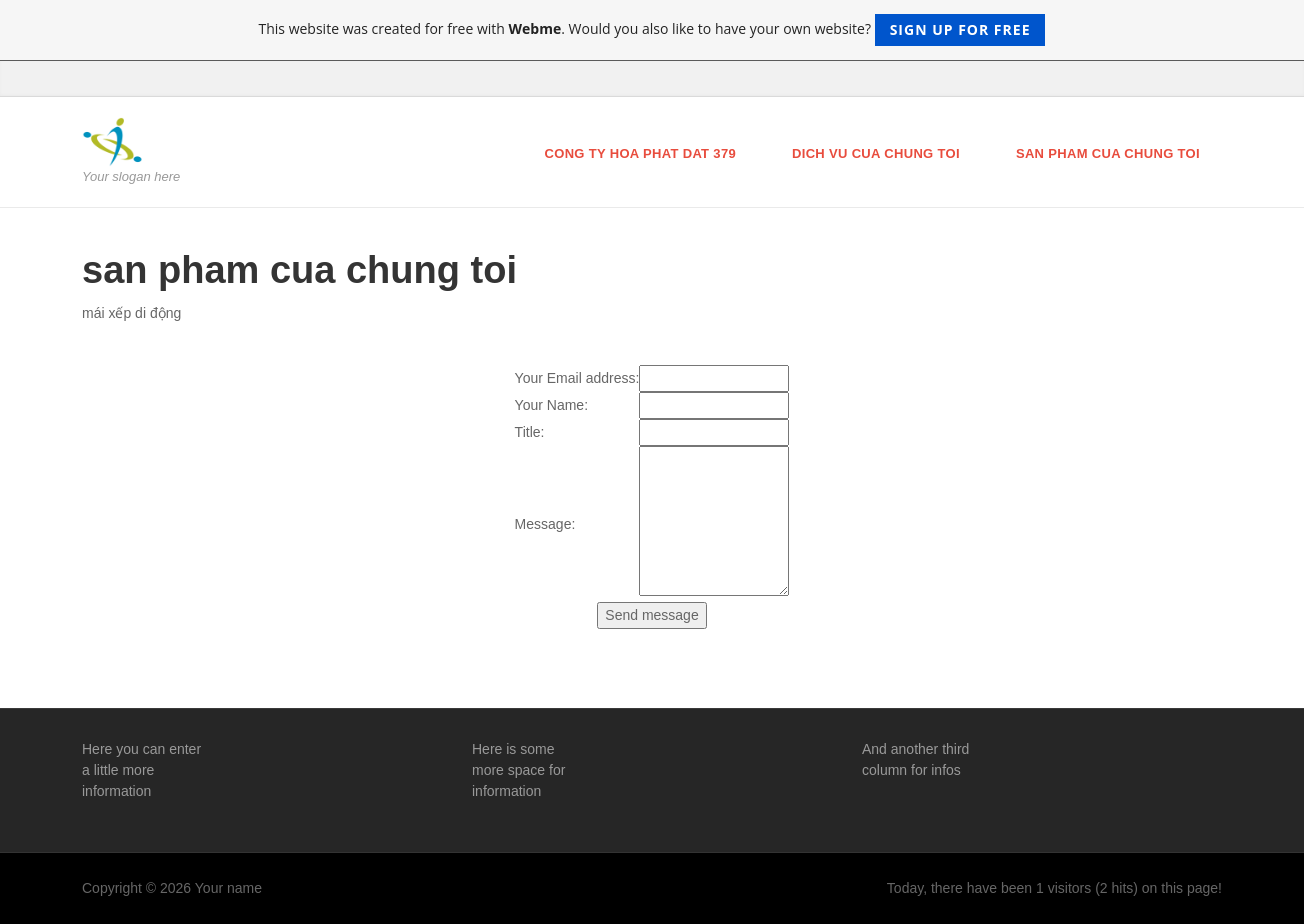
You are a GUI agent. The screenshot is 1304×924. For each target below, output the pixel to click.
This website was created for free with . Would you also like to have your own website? (652, 30)
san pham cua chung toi (1108, 153)
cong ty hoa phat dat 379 (640, 153)
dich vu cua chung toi (876, 153)
